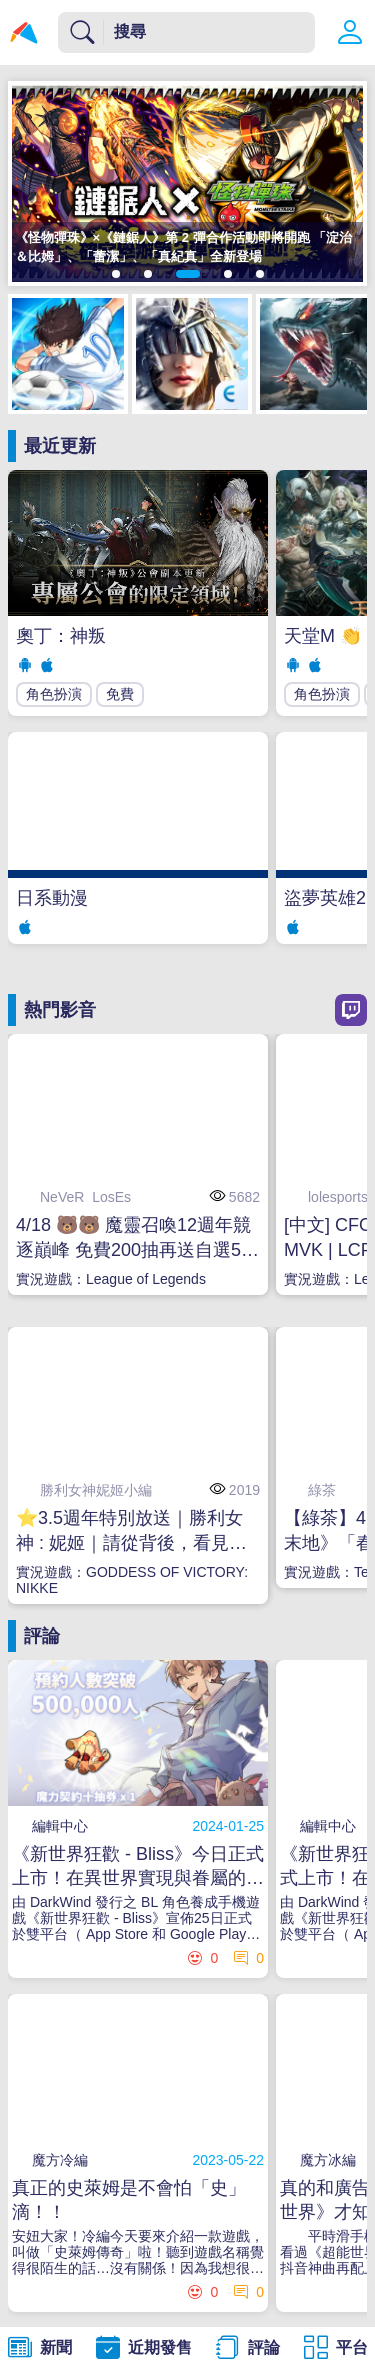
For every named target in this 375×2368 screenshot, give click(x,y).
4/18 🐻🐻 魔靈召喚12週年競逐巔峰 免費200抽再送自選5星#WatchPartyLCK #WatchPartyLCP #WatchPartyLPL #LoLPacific (137, 1239)
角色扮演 (54, 694)
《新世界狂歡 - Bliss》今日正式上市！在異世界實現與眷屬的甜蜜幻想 (138, 1867)
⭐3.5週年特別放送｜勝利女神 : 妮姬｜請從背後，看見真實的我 (131, 1532)
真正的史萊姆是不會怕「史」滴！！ (129, 2200)
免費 (120, 694)
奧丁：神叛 (61, 636)
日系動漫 (52, 898)
